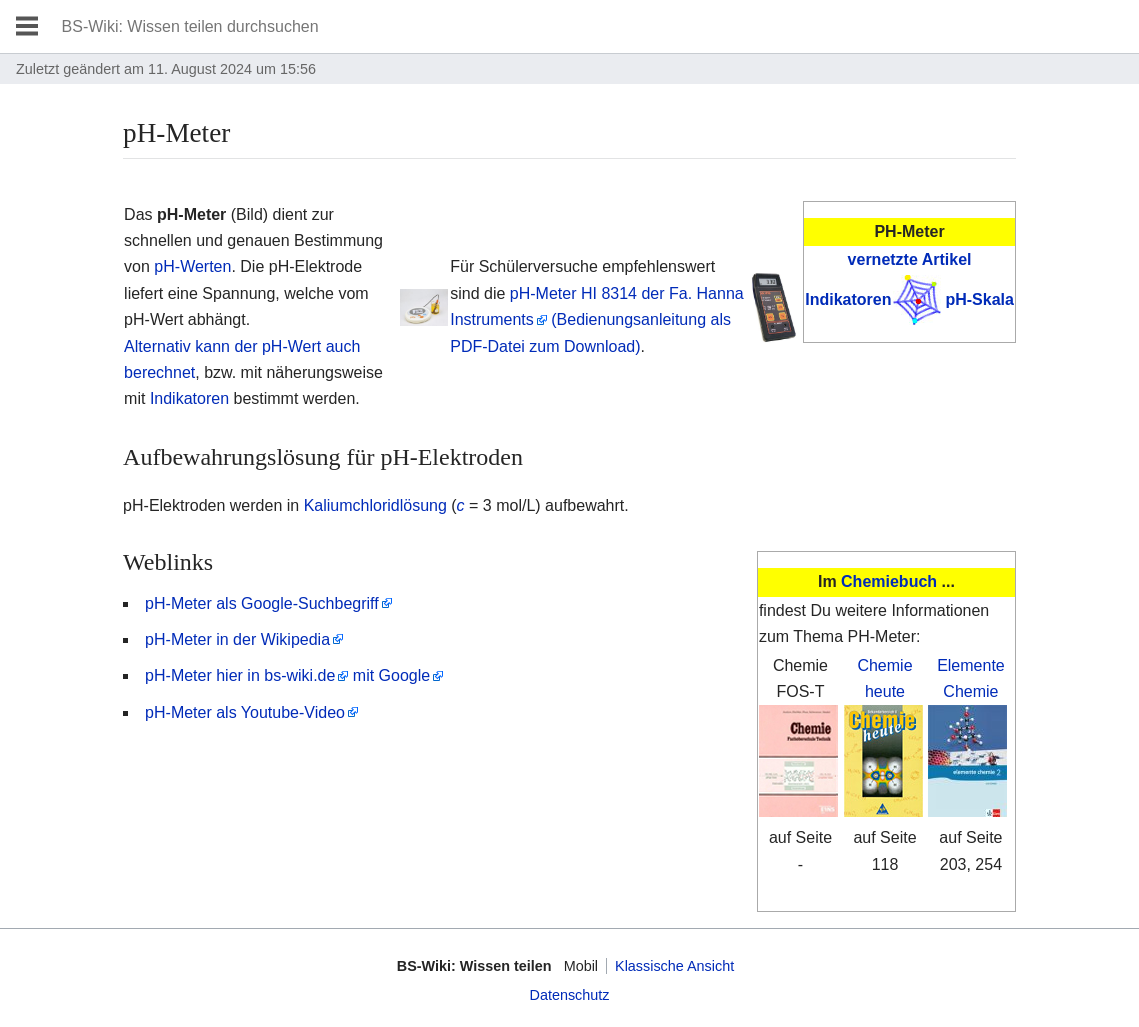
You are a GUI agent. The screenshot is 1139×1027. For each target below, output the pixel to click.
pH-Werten (192, 266)
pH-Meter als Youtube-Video (245, 712)
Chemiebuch (889, 581)
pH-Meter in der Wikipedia (237, 639)
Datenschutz (570, 995)
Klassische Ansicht (674, 966)
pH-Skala (979, 299)
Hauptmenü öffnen (27, 26)
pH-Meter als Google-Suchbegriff (262, 603)
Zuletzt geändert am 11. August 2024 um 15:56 (166, 69)
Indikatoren (848, 299)
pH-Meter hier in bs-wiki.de (240, 675)
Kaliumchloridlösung (375, 505)
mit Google (391, 675)
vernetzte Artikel (910, 259)
